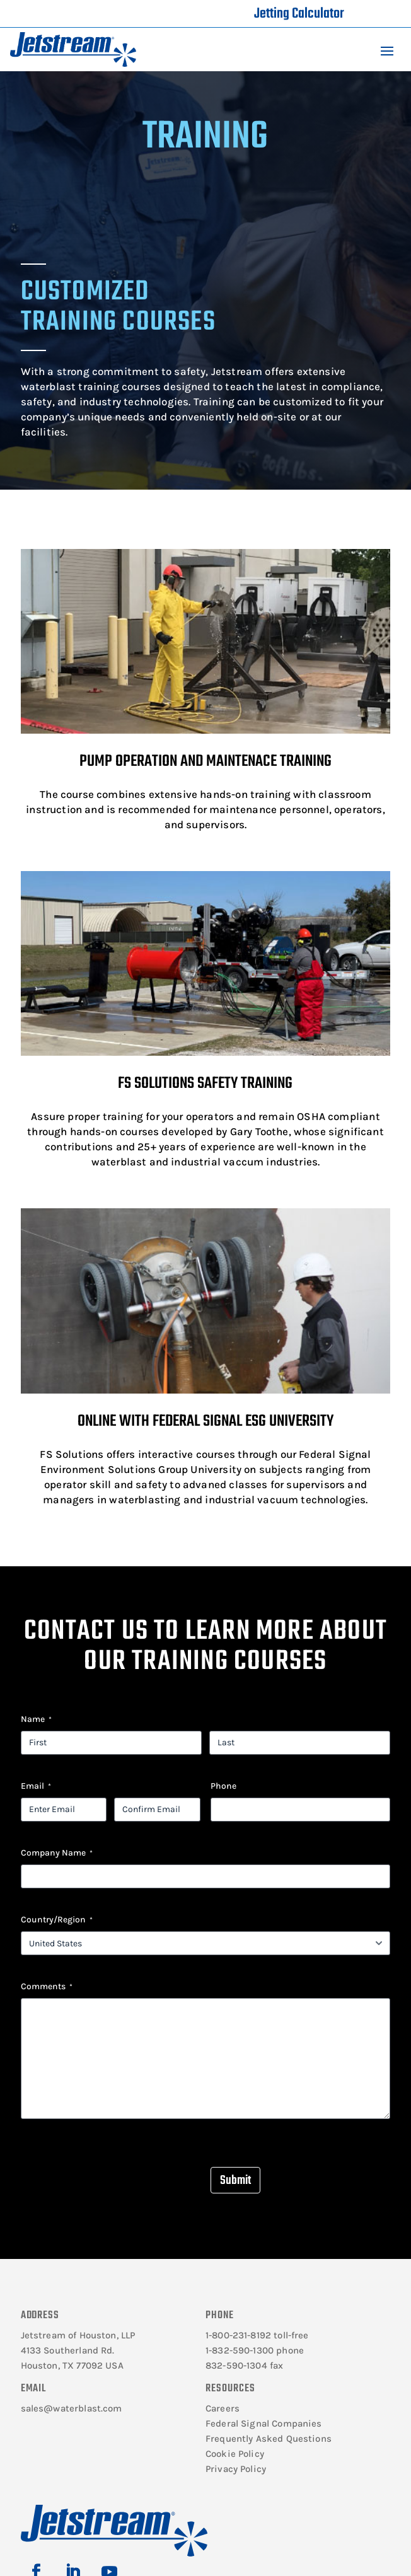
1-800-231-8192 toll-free (257, 2335)
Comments (46, 1986)
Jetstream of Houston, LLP (78, 2335)
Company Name (57, 1853)
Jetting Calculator (299, 14)
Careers (223, 2408)
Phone (223, 1786)
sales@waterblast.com (71, 2408)
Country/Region (57, 1920)
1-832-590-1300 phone (255, 2350)
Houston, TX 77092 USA (72, 2365)
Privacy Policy (236, 2469)
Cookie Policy (235, 2453)
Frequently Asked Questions (269, 2438)
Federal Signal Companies (264, 2423)
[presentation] (116, 2168)
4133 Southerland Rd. (68, 2350)
